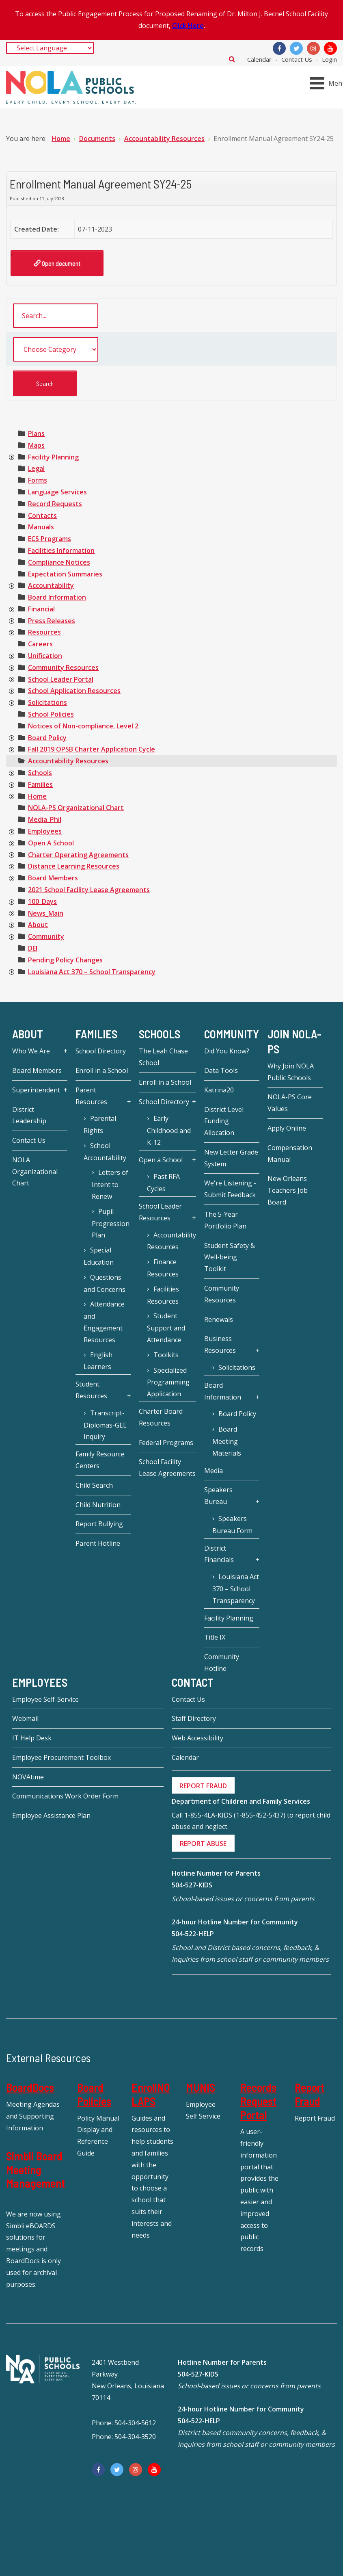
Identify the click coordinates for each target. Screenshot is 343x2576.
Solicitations (47, 702)
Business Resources (220, 1344)
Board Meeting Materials (226, 1441)
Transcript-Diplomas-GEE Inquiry (105, 1424)
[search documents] (55, 315)
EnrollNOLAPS (151, 2094)
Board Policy (47, 737)
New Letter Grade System (231, 1158)
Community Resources (63, 667)
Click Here (188, 25)
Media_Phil (44, 819)
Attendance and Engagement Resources (104, 1322)
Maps (36, 445)
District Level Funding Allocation (224, 1121)
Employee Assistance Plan (51, 1815)
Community (46, 936)
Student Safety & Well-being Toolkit (229, 1257)
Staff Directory (194, 1718)
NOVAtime (28, 1776)
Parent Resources (91, 1095)
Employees (45, 831)
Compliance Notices (59, 562)
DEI (32, 948)
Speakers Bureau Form (232, 1524)
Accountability (51, 585)
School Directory (101, 1050)
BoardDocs (30, 2087)
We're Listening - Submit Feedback (230, 1189)
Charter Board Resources (161, 1417)
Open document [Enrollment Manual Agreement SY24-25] (57, 263)
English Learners (98, 1360)
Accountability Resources (68, 760)
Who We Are (31, 1050)
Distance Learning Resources (73, 866)
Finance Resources (163, 1267)
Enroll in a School (102, 1070)
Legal (36, 468)
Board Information (57, 597)
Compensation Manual (289, 1153)
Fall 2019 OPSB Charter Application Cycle (91, 749)
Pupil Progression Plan (110, 1223)
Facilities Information (61, 550)
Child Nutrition (98, 1504)
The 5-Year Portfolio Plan (225, 1220)
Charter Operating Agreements (78, 854)
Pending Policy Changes (65, 959)
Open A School (51, 842)
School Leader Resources (160, 1212)
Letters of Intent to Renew (110, 1184)
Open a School (161, 1159)
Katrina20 (219, 1089)
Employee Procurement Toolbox (61, 1757)
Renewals (218, 1319)
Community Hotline (221, 1662)
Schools (40, 772)
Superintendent (36, 1089)
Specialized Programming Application (168, 1382)
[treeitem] (36, 433)
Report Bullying (99, 1523)
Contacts (42, 515)
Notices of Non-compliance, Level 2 (83, 725)
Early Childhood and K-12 (169, 1130)
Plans (36, 433)
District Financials (219, 1554)
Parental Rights (100, 1124)
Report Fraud (309, 2094)
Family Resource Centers (100, 1459)
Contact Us (296, 59)
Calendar (259, 59)
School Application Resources (74, 690)
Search (232, 59)
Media (213, 1470)
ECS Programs (49, 538)
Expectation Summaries (65, 574)
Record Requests (55, 503)
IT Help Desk (32, 1737)
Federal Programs (166, 1442)
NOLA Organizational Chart (35, 1171)
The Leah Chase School (163, 1056)
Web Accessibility (197, 1737)
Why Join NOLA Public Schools (290, 1072)
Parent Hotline (98, 1543)
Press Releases (51, 620)
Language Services (57, 491)
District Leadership (29, 1115)
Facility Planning (53, 457)
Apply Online (286, 1128)
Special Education (99, 1256)
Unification (45, 655)
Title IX (214, 1637)
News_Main (45, 913)
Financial (41, 608)
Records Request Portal (258, 2100)
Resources (44, 632)
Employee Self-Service (45, 1699)
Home (37, 796)
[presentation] (11, 457)
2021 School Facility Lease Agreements (89, 889)
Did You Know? (226, 1050)
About (38, 924)
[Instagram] (313, 48)
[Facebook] (279, 48)
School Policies (51, 714)
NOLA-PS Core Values (289, 1102)
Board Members (53, 877)
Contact (193, 1682)
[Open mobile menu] (328, 83)
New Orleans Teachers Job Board (287, 1190)
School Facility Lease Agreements (167, 1467)
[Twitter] (296, 48)
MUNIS (200, 2087)
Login (329, 59)
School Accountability (105, 1151)
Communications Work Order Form (65, 1796)
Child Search (94, 1485)
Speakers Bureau (218, 1495)
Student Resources (91, 1390)
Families (40, 784)
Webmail (25, 1718)
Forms (37, 480)
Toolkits (166, 1354)
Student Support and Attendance (166, 1327)
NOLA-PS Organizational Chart (76, 807)
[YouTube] (330, 48)
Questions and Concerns (104, 1283)
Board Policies (94, 2094)
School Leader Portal (60, 679)
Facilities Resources (163, 1295)
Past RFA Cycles (163, 1182)
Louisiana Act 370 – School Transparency (91, 971)
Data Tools (221, 1070)
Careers (40, 643)
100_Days (42, 901)
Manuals (41, 526)
